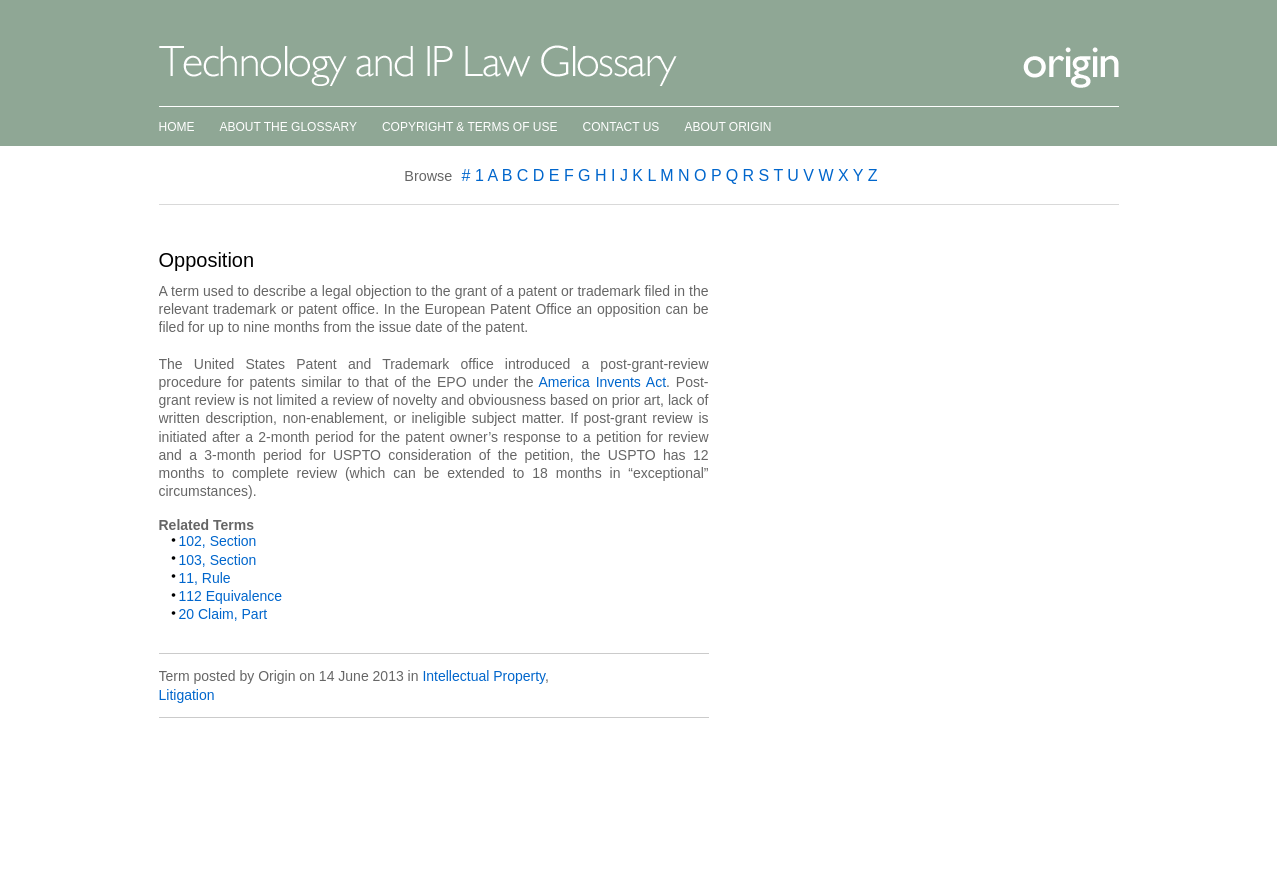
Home (177, 127)
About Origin (727, 127)
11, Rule (205, 578)
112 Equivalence (231, 596)
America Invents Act (603, 382)
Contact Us (620, 127)
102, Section (218, 541)
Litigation (187, 695)
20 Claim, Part (223, 614)
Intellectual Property (483, 676)
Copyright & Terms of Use (470, 127)
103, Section (218, 560)
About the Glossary (288, 127)
